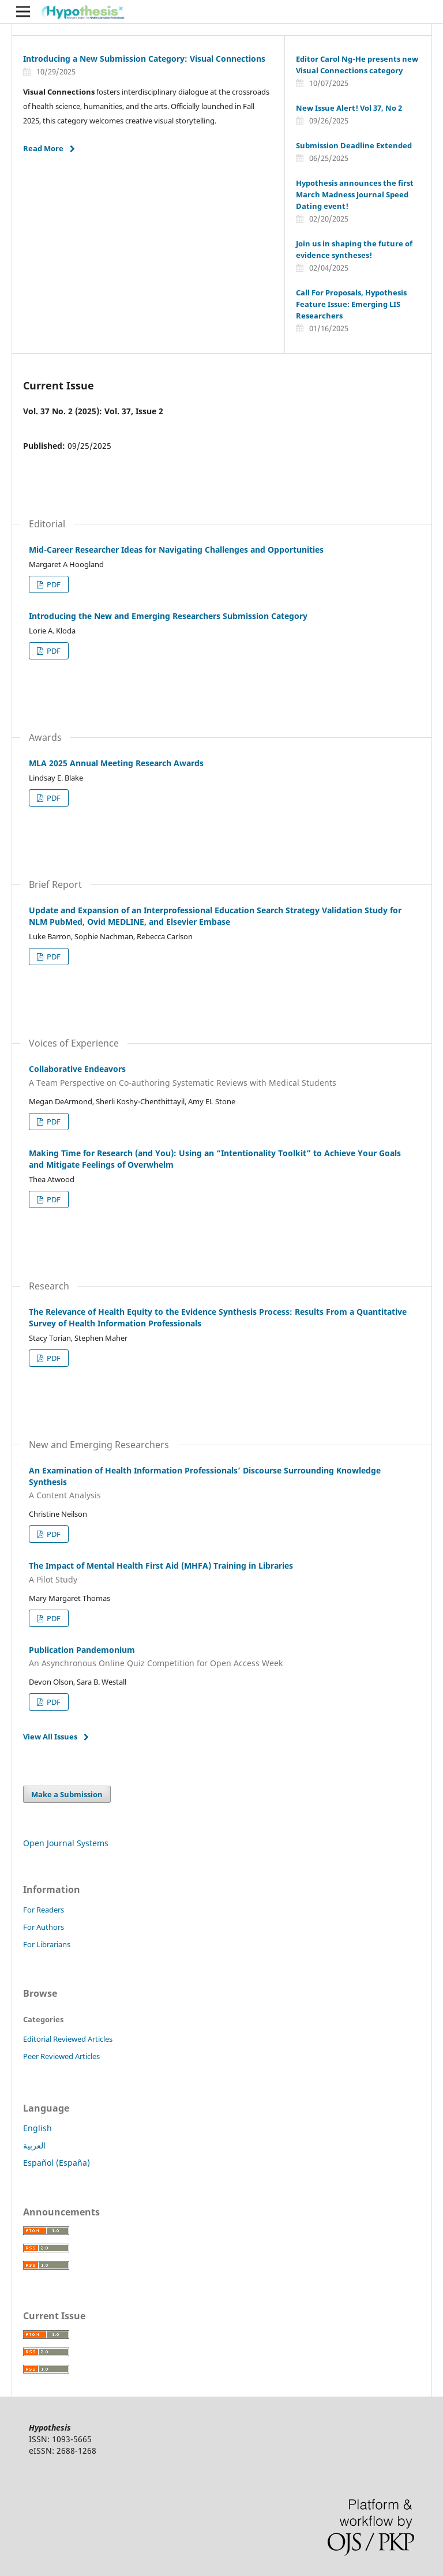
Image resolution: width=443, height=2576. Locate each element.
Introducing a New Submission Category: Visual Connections (144, 58)
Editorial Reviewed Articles (67, 2039)
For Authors (43, 1927)
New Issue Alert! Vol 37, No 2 (349, 108)
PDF (53, 584)
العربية (34, 2145)
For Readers (43, 1909)
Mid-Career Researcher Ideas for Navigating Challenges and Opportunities (176, 549)
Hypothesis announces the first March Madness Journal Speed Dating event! (355, 194)
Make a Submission (67, 1794)
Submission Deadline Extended (354, 145)
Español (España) (56, 2162)
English (37, 2128)
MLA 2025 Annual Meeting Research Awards (116, 763)
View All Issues (50, 1736)
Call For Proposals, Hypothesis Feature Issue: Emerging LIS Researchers (351, 304)
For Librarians (46, 1944)
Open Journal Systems (65, 1843)
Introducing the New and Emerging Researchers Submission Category (168, 615)
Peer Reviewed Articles (61, 2056)
